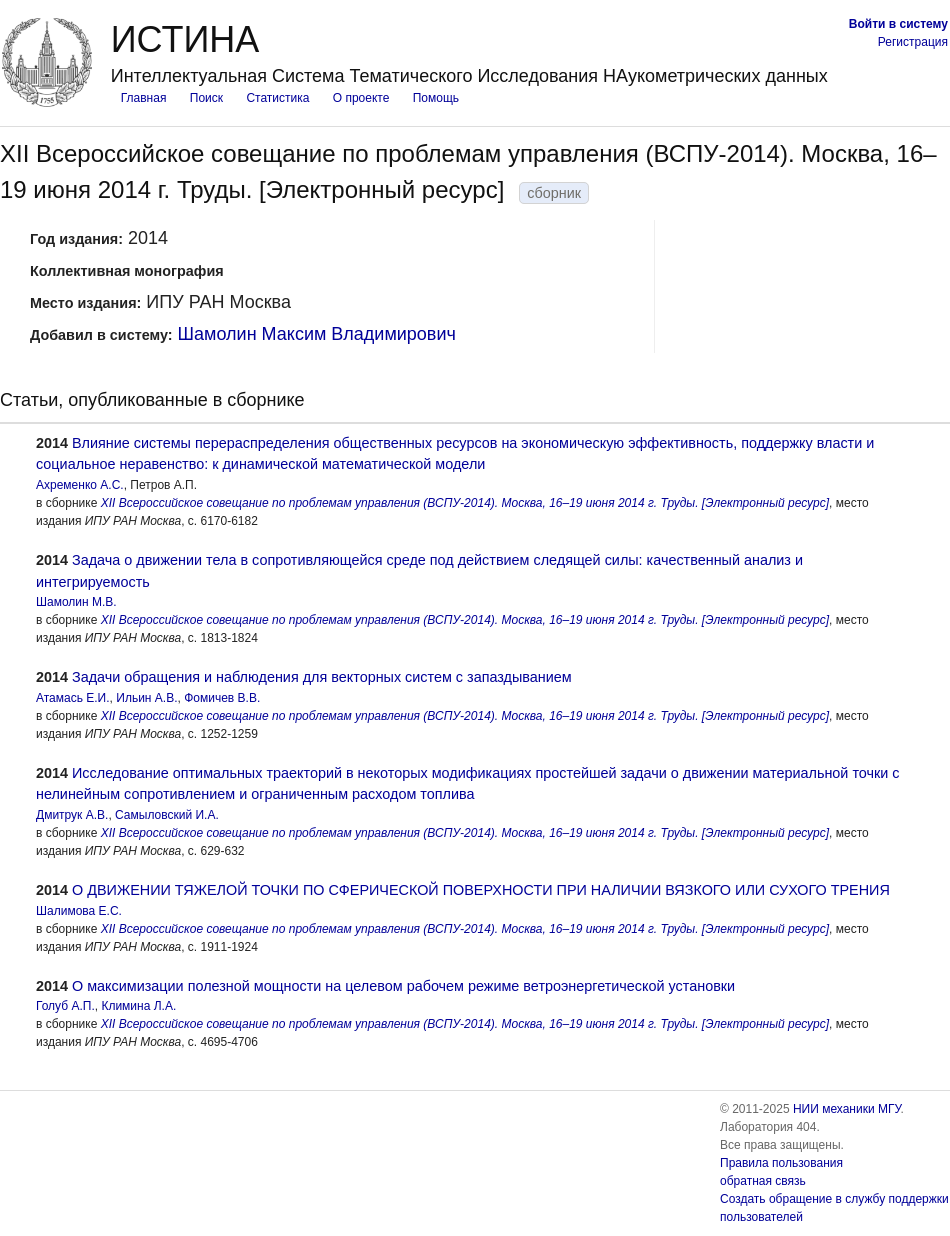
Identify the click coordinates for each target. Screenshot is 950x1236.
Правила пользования (781, 1163)
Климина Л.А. (138, 1006)
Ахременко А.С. (80, 485)
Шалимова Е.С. (79, 911)
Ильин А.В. (146, 698)
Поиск (206, 98)
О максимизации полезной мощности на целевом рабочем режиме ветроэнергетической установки (403, 986)
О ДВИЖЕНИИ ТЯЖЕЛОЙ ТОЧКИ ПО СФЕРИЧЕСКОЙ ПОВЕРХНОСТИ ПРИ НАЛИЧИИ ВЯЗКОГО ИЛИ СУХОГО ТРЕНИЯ (481, 890)
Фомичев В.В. (222, 698)
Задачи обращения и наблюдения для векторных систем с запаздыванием (322, 677)
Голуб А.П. (65, 1006)
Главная (144, 98)
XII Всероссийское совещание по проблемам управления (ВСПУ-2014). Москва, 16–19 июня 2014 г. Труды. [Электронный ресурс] (465, 503)
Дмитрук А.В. (72, 815)
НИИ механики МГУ (847, 1109)
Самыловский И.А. (167, 815)
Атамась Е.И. (73, 698)
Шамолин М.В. (76, 602)
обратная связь (763, 1181)
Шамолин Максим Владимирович (317, 334)
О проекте (361, 98)
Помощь (436, 98)
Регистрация (913, 42)
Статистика (277, 98)
